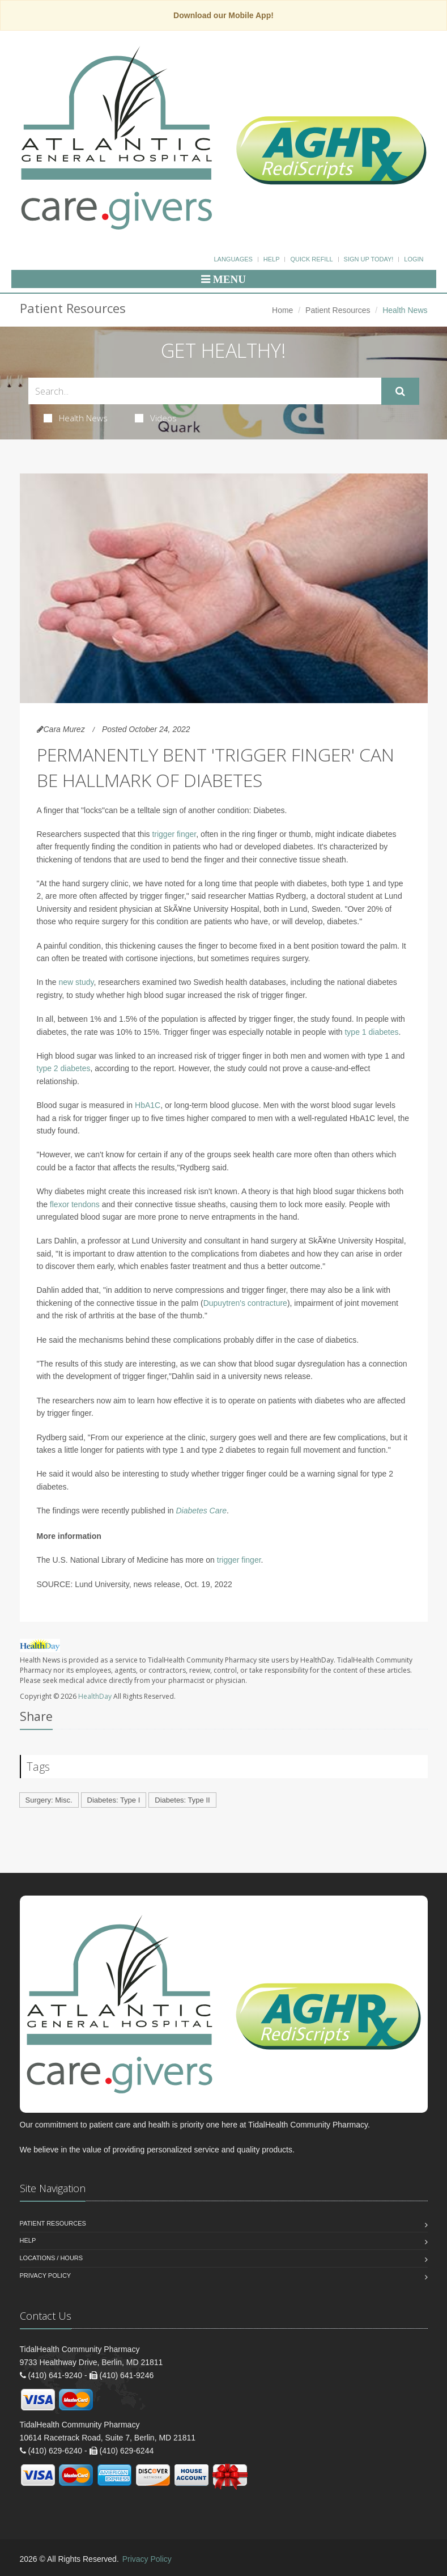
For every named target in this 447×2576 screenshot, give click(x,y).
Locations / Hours (51, 2257)
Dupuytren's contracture (245, 1303)
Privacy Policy (45, 2275)
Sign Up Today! (369, 259)
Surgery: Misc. (49, 1800)
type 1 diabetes (371, 1032)
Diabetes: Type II (182, 1800)
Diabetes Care (201, 1510)
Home (282, 310)
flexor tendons (75, 1204)
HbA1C (147, 1105)
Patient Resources (337, 310)
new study (75, 982)
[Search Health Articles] (204, 391)
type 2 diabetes (64, 1068)
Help (271, 259)
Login (413, 259)
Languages (233, 259)
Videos (156, 418)
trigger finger (174, 834)
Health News (76, 418)
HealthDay (95, 1696)
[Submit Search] (400, 391)
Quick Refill (311, 259)
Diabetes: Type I (114, 1800)
